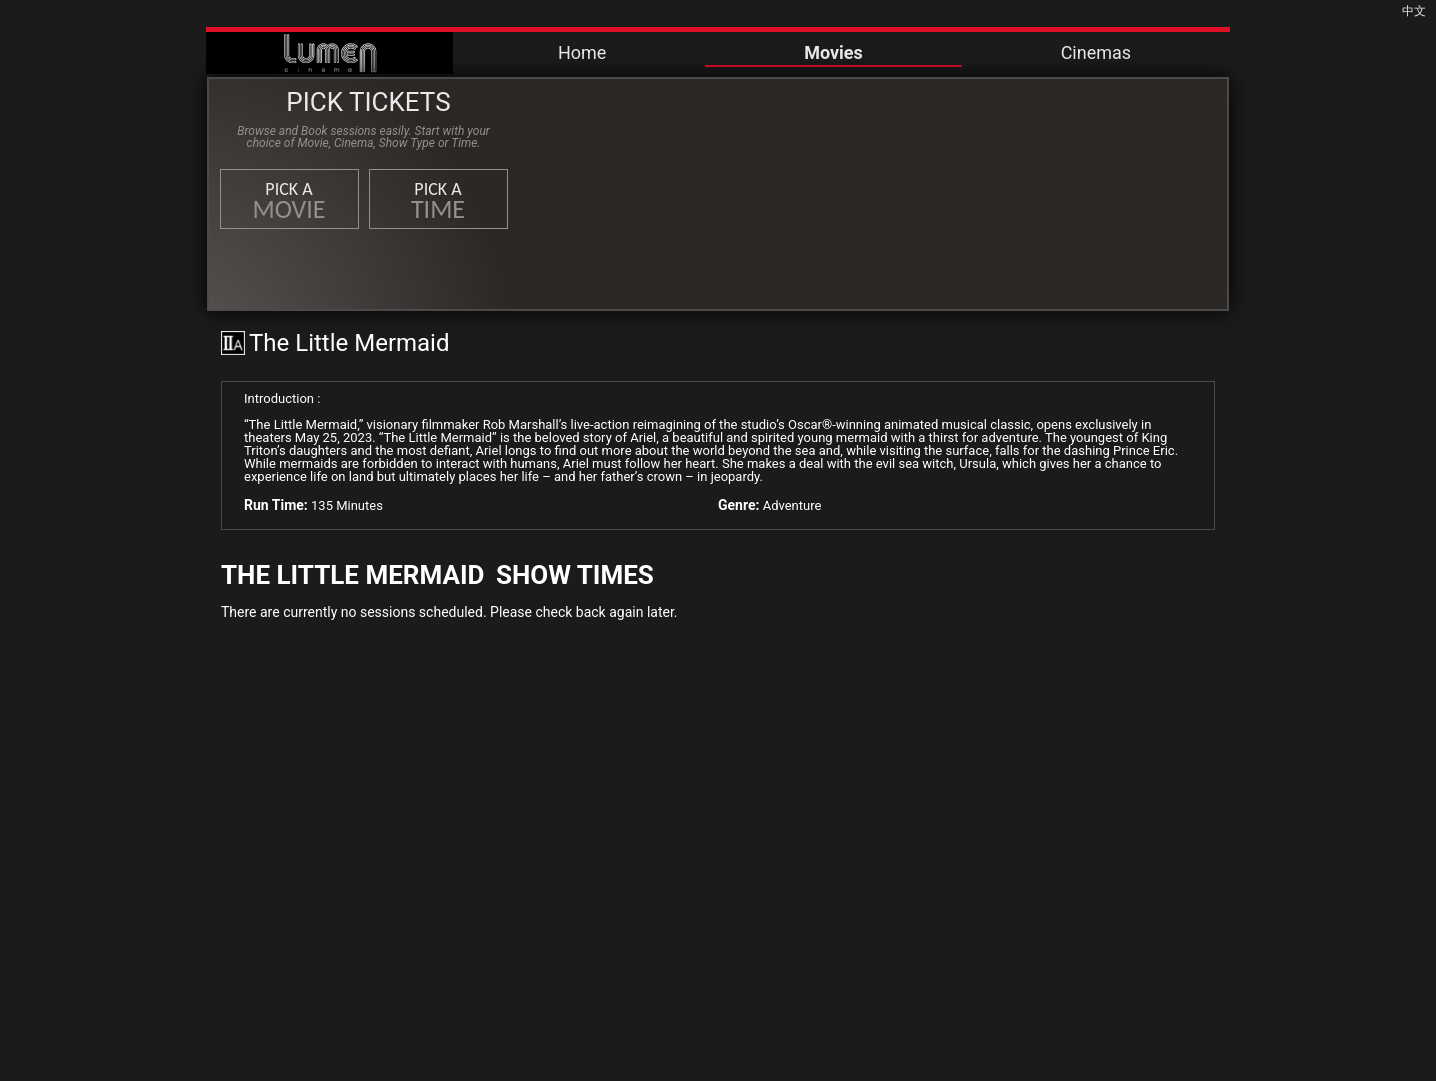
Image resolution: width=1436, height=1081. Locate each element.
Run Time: (276, 505)
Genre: (738, 505)
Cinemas (1096, 52)
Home (582, 52)
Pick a (289, 201)
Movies (833, 52)
